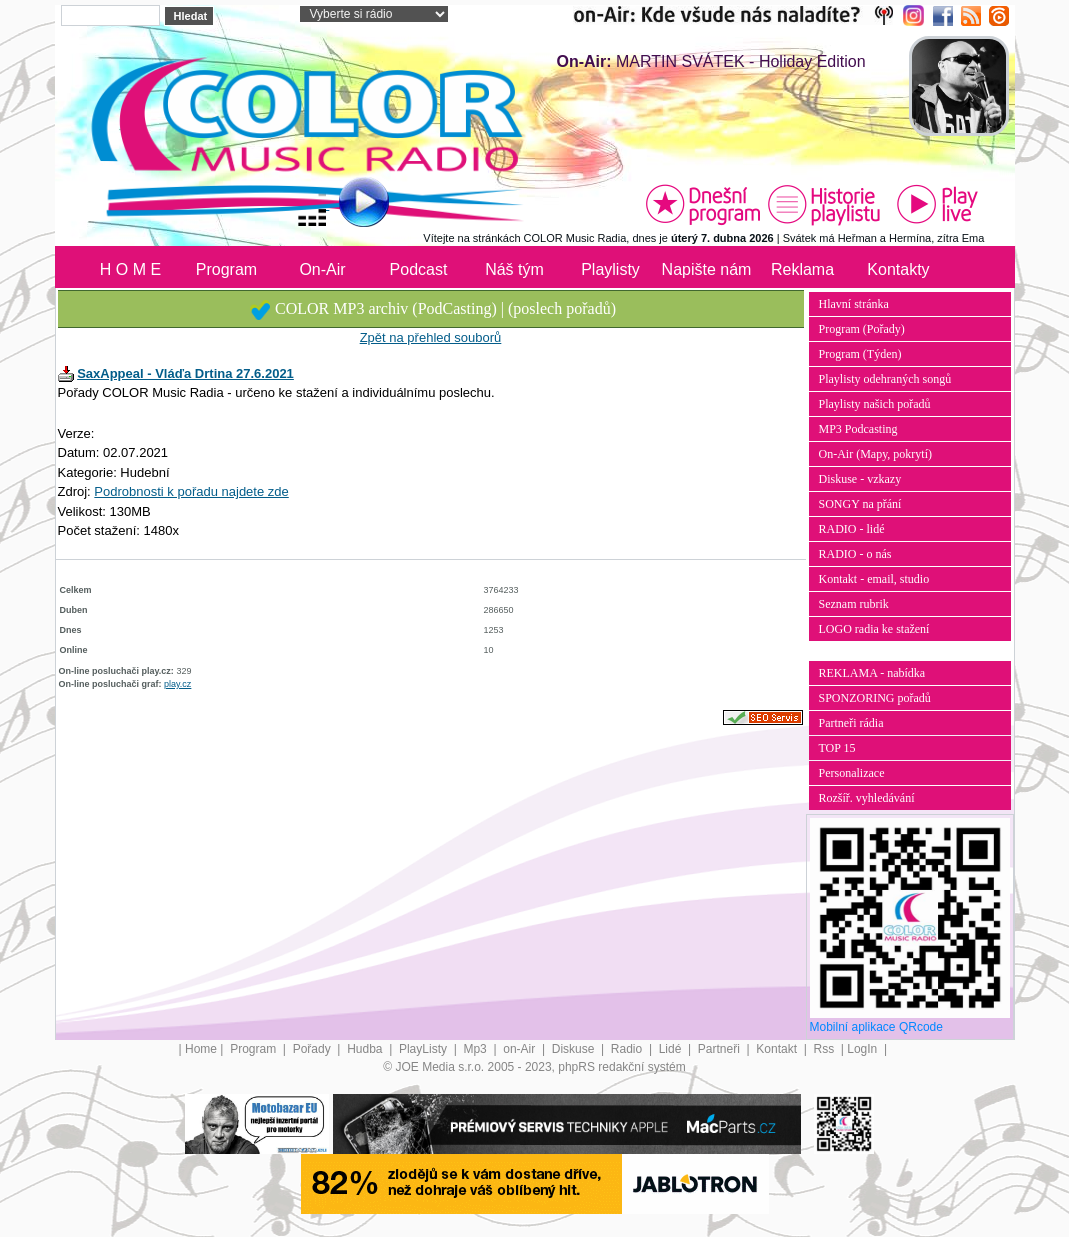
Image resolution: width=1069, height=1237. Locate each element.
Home (201, 1049)
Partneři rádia (851, 723)
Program (226, 269)
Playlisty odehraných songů (885, 379)
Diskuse (575, 1049)
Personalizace (852, 773)
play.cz (177, 684)
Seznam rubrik (854, 604)
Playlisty (610, 269)
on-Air (520, 1049)
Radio (628, 1049)
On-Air (322, 269)
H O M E (130, 269)
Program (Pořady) (862, 329)
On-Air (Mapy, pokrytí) (876, 454)
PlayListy (424, 1049)
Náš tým (514, 269)
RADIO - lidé (852, 529)
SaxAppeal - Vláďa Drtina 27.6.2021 (185, 373)
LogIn (863, 1049)
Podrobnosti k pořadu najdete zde (191, 491)
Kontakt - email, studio (874, 579)
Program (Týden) (860, 354)
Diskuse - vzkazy (860, 479)
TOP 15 (837, 748)
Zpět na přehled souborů (431, 337)
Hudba (366, 1049)
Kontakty (898, 269)
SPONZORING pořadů (875, 698)
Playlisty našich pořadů (875, 404)
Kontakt (778, 1049)
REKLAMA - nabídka (872, 673)
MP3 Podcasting (858, 429)
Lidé (672, 1049)
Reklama (802, 269)
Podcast (419, 269)
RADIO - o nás (855, 554)
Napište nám (707, 269)
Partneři (720, 1049)
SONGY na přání (860, 504)
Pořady (313, 1049)
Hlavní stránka (854, 304)
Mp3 (476, 1049)
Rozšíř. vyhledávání (867, 798)
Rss (825, 1049)
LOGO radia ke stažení (874, 629)
